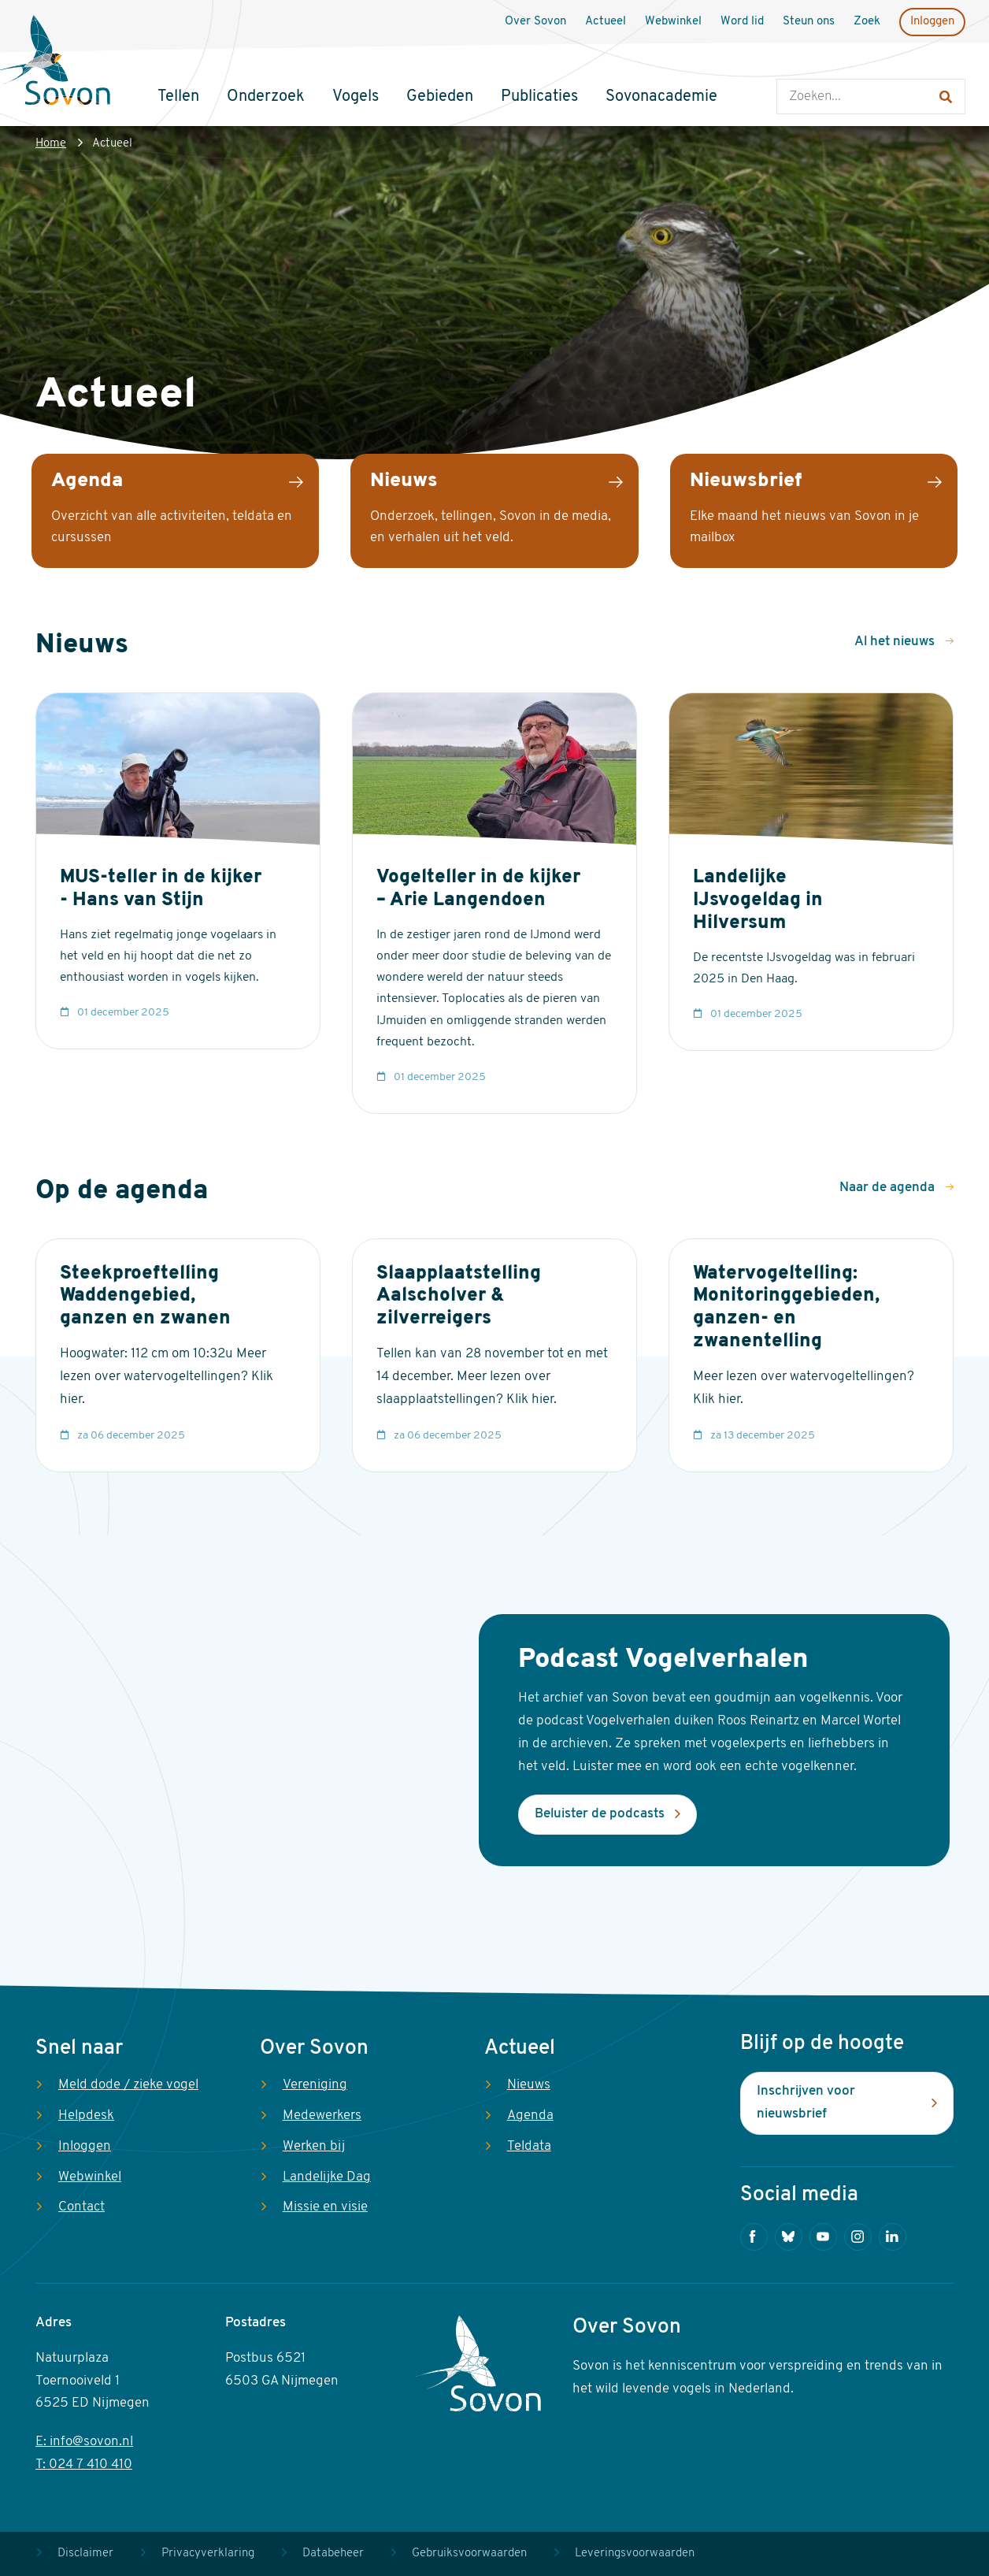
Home (50, 144)
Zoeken (792, 63)
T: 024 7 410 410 (83, 2464)
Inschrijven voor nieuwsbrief (806, 2102)
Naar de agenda (888, 1187)
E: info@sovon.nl (84, 2441)
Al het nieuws (896, 641)
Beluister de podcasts (600, 1814)
